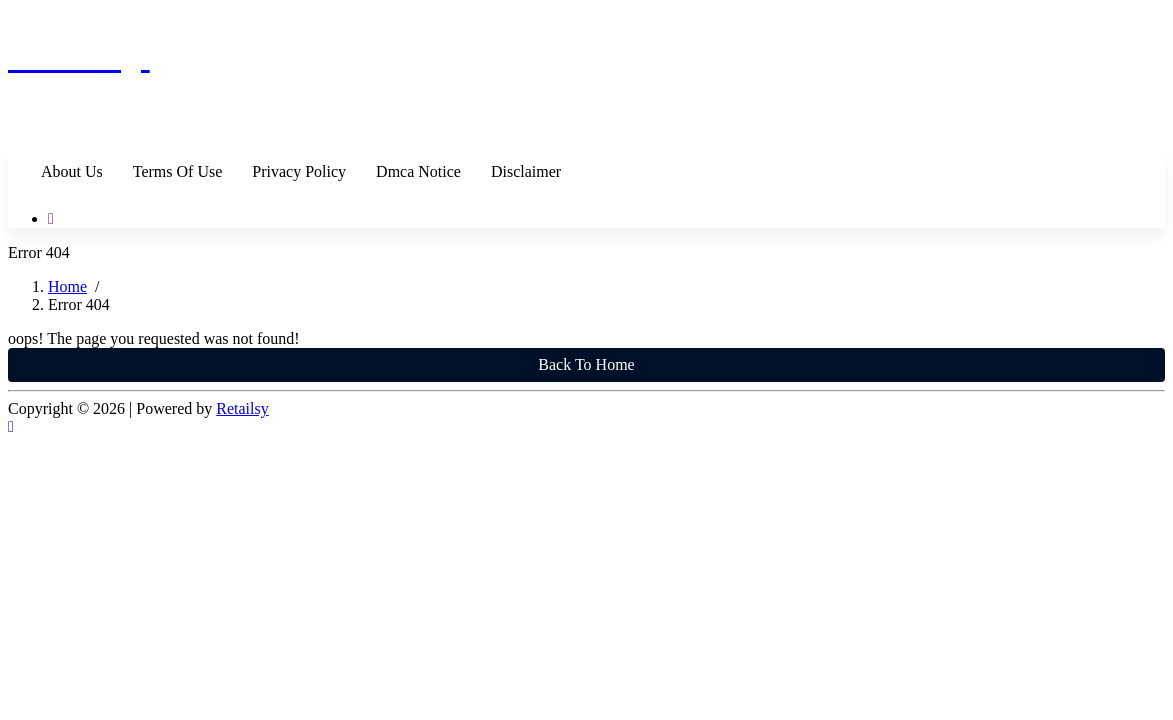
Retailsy (242, 408)
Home (67, 286)
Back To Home (586, 364)
